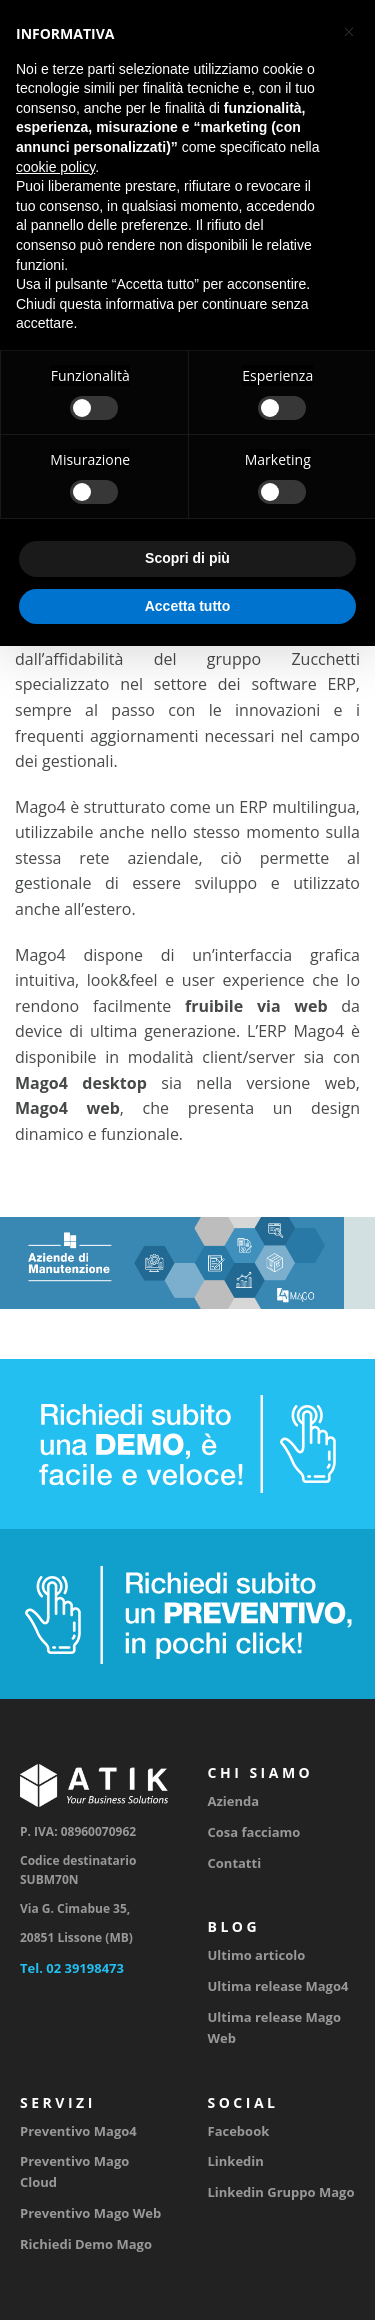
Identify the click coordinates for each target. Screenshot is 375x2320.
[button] (349, 32)
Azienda (234, 1801)
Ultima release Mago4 (278, 1986)
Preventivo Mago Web (90, 2213)
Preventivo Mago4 (78, 2131)
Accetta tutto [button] (188, 606)
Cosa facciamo (254, 1832)
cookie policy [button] (55, 167)
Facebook (239, 2131)
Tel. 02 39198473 (72, 1968)
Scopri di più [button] (187, 558)
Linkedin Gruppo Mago (281, 2192)
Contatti (235, 1863)
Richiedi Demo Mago (86, 2244)
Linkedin (236, 2161)
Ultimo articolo (257, 1955)
